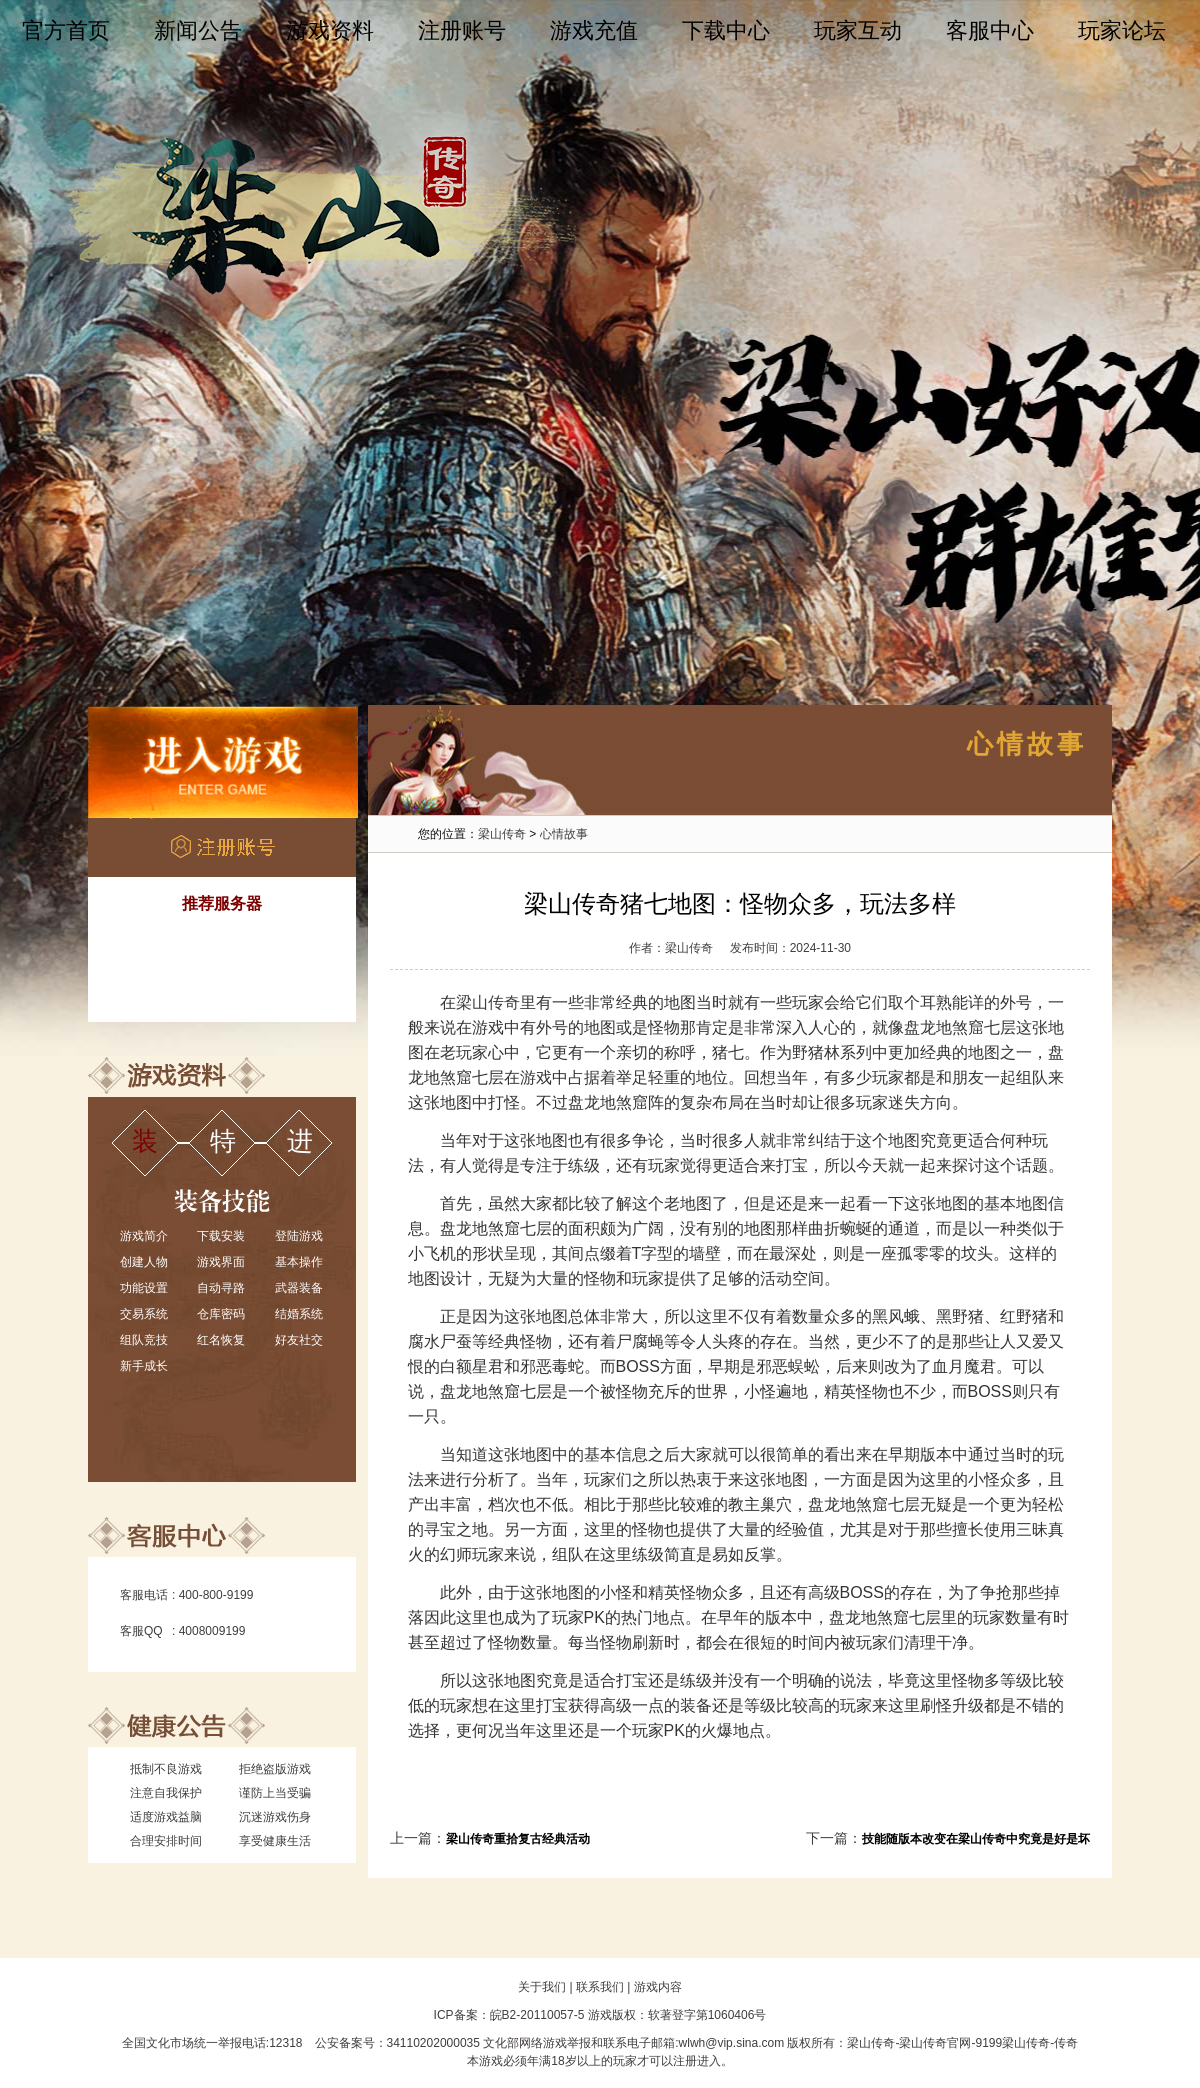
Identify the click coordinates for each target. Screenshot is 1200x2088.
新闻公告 (198, 30)
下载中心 (726, 30)
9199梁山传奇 (1012, 2043)
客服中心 (990, 30)
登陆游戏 (299, 1236)
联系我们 (600, 1987)
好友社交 (299, 1340)
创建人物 (144, 1262)
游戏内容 (658, 1987)
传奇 (1066, 2043)
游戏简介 (144, 1236)
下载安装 (221, 1236)
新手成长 (144, 1366)
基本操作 (299, 1262)
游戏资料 (330, 30)
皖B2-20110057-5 (537, 2015)
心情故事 (564, 834)
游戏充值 (594, 30)
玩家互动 (858, 30)
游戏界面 (221, 1262)
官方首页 (66, 30)
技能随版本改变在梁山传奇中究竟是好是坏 (976, 1839)
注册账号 (462, 30)
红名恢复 (221, 1340)
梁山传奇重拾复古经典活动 (518, 1839)
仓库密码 (221, 1314)
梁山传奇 (502, 834)
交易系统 (144, 1314)
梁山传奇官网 (935, 2043)
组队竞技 (144, 1340)
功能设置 (144, 1288)
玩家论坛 (1122, 30)
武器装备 (299, 1288)
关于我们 (542, 1987)
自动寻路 (221, 1288)
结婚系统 (299, 1314)
